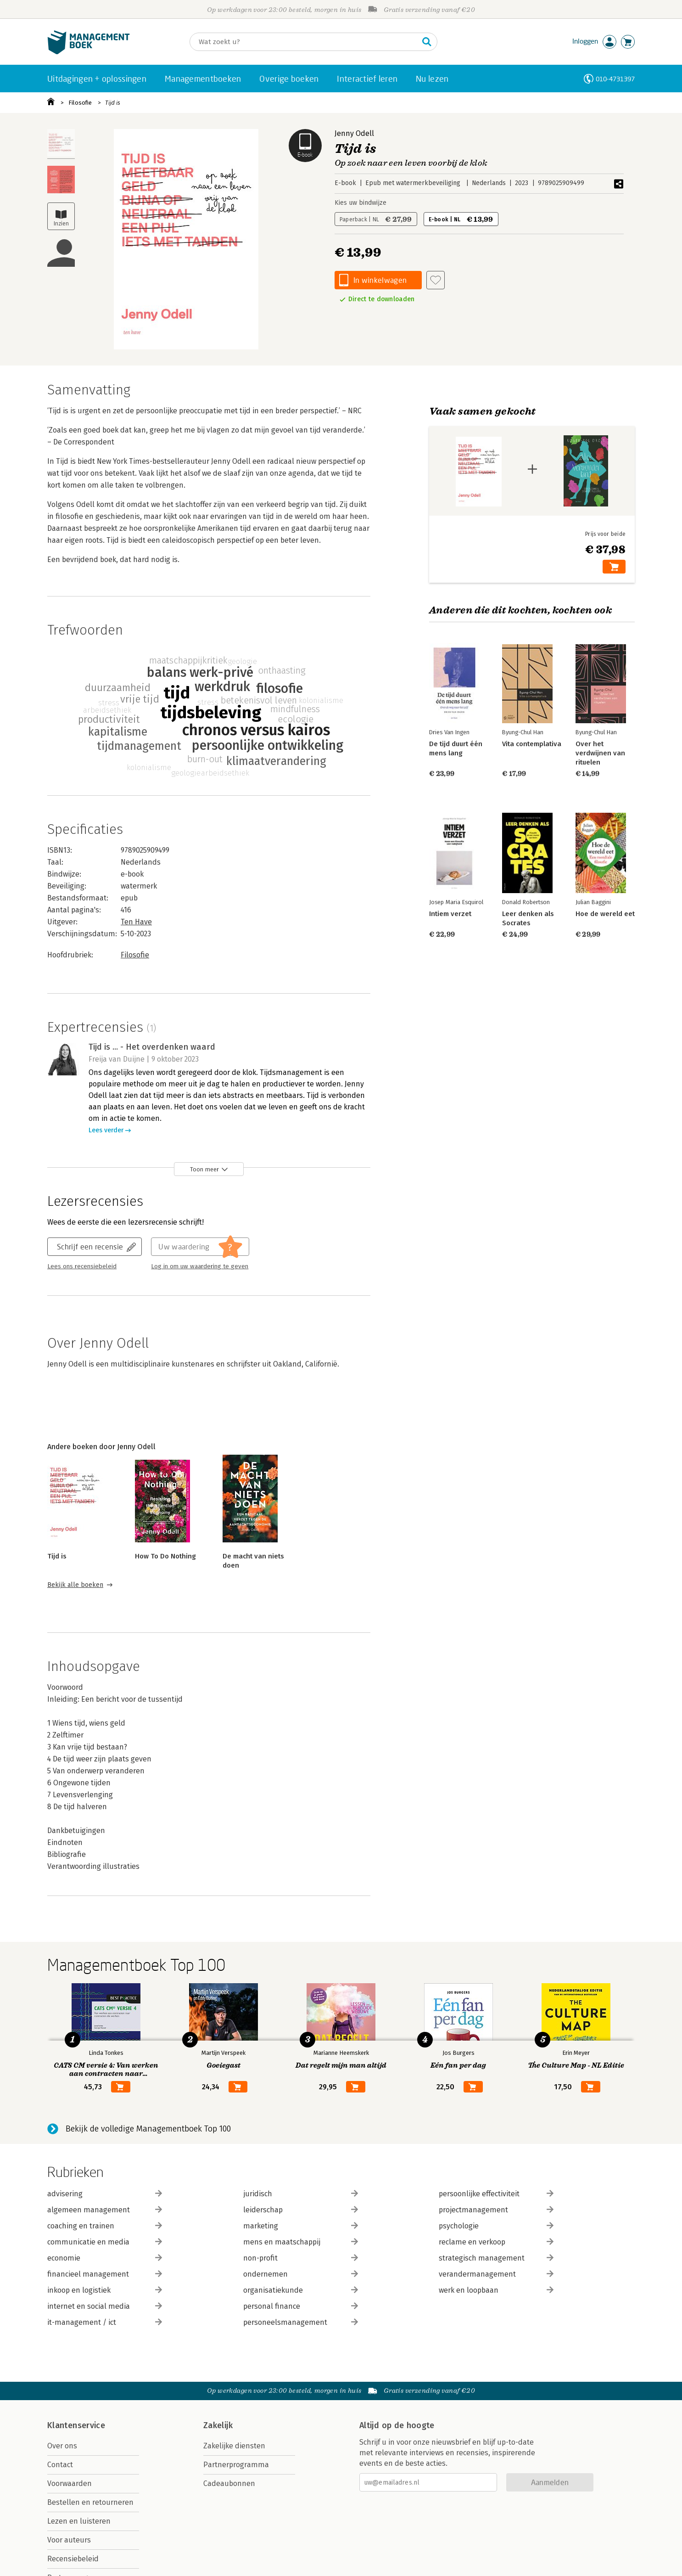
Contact (60, 2464)
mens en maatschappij (300, 2242)
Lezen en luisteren (79, 2521)
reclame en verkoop (496, 2242)
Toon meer (204, 1169)
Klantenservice (76, 2425)
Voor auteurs (69, 2540)
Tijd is (112, 102)
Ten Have (136, 921)
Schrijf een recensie (90, 1246)
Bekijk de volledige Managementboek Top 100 (148, 2129)
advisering (104, 2193)
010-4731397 (615, 79)
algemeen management (104, 2209)
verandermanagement (496, 2274)
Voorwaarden (69, 2483)
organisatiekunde (300, 2290)
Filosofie (80, 102)
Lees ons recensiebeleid (82, 1266)
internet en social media (104, 2306)
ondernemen (300, 2274)
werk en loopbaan (496, 2290)
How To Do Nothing (165, 1556)
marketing (300, 2226)
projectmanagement (496, 2209)
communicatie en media (104, 2242)
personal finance (300, 2306)
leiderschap (300, 2209)
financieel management (104, 2274)
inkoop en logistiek (104, 2290)
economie (104, 2258)
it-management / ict (104, 2322)
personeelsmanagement (300, 2322)
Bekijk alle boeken (75, 1585)
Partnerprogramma (236, 2464)
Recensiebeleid (73, 2558)
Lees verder (106, 1130)
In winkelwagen (380, 280)
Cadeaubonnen (229, 2483)
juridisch (300, 2193)
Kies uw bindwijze (360, 203)
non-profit (300, 2258)
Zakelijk (218, 2425)
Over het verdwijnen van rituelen (600, 753)
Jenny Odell (354, 133)
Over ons (62, 2445)
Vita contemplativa (531, 744)
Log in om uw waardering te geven (199, 1266)
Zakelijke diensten (234, 2445)
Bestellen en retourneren (90, 2502)
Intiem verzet (450, 914)
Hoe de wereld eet (605, 914)
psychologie (496, 2226)
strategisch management (496, 2258)
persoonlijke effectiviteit (496, 2193)
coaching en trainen (104, 2226)
